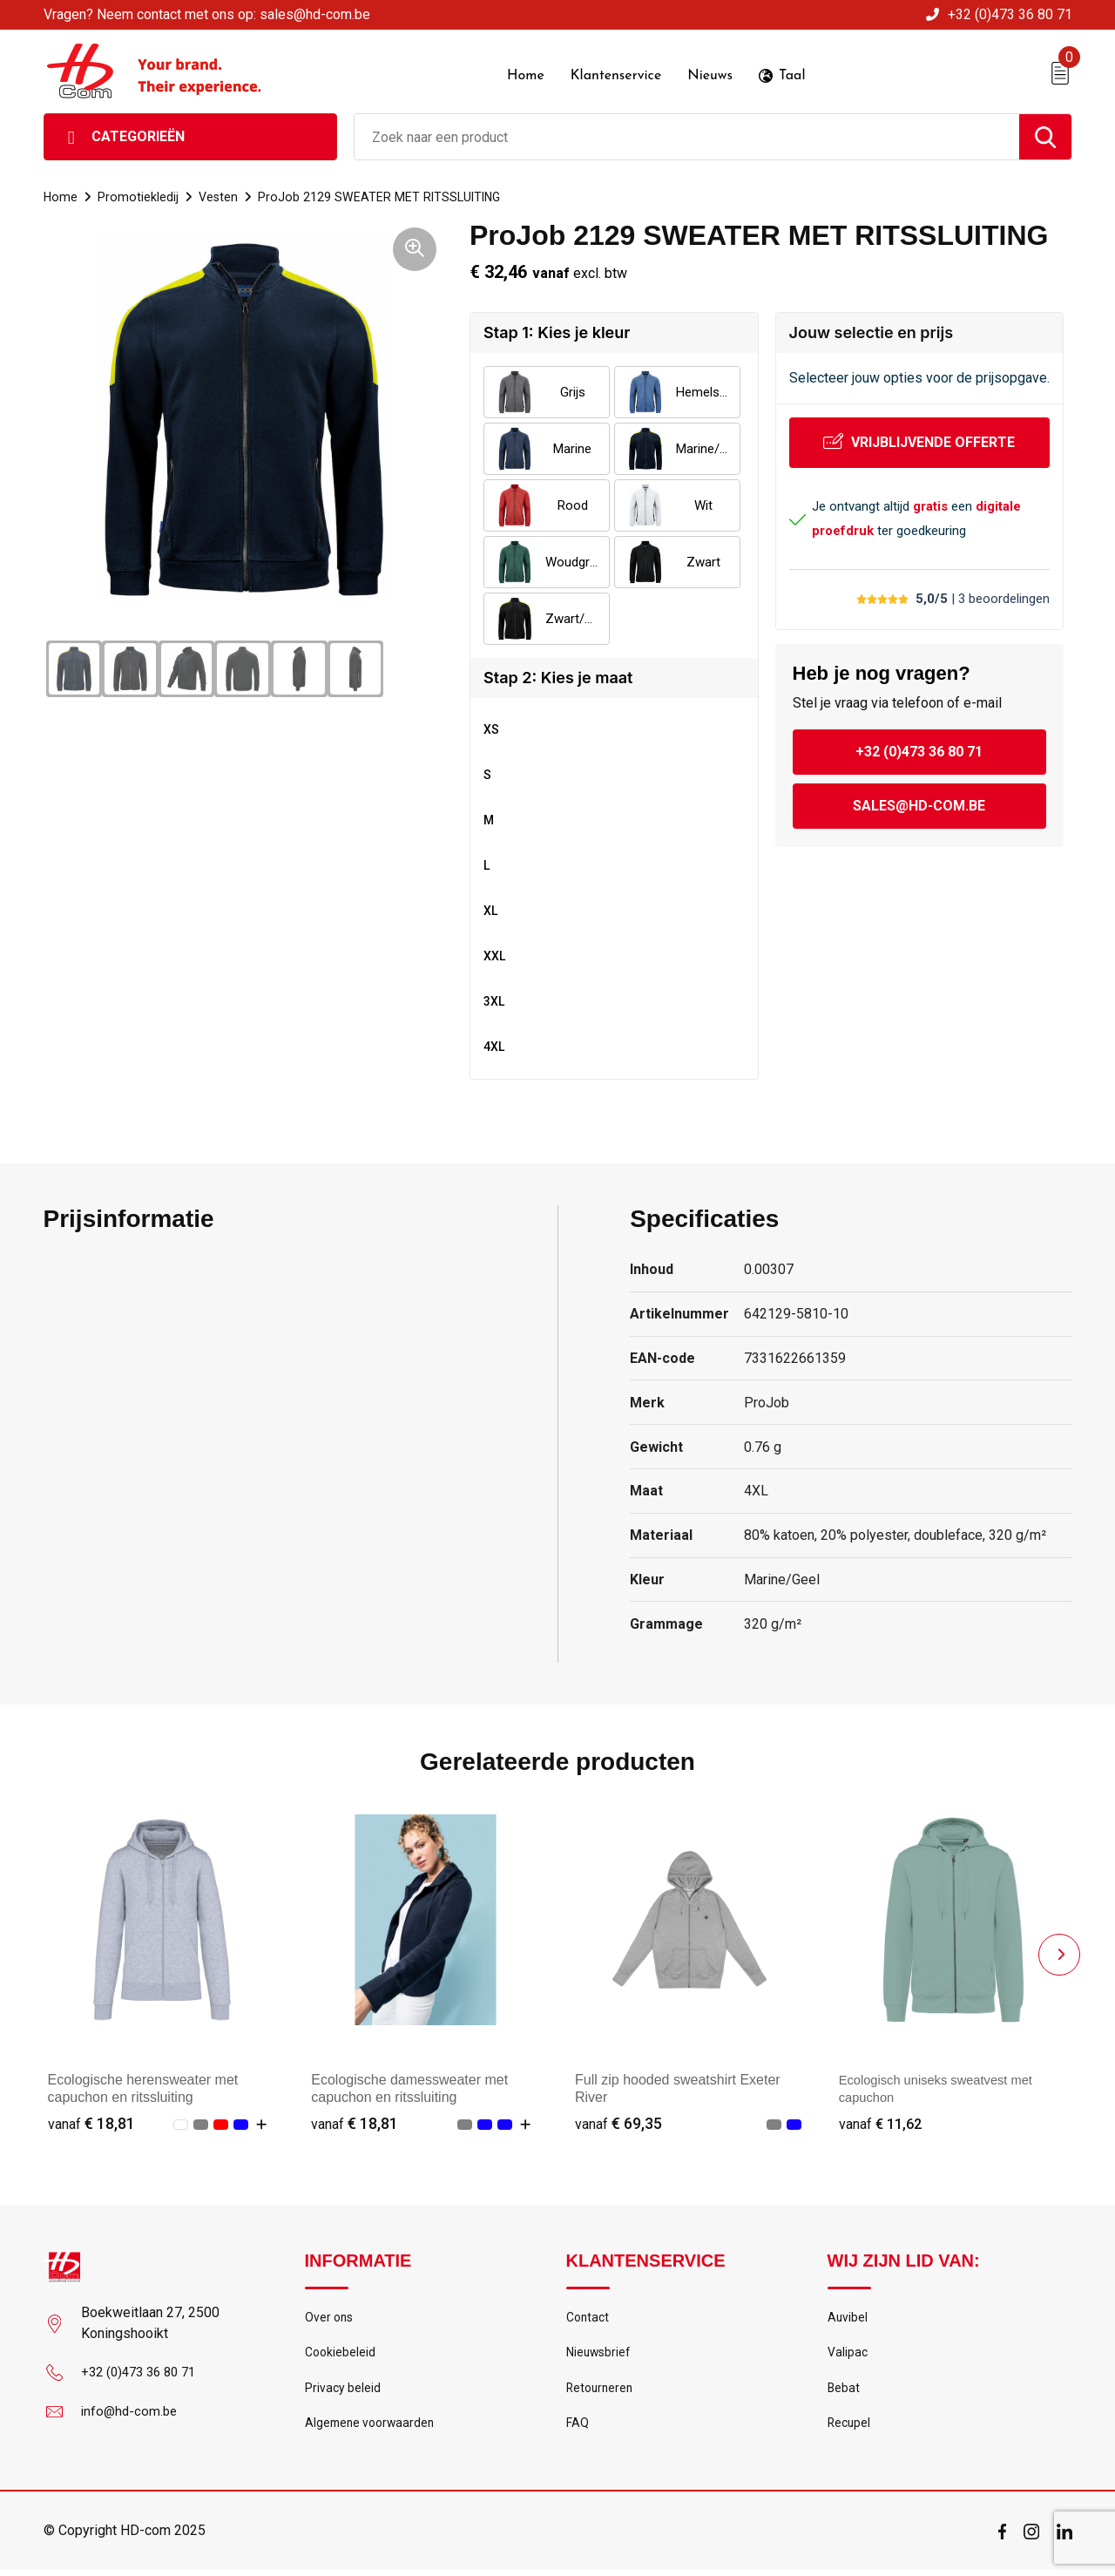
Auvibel (848, 2316)
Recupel (850, 2429)
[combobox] (687, 135)
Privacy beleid (343, 2391)
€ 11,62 (882, 2121)
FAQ (578, 2429)
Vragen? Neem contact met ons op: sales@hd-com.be (207, 14)
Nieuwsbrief (600, 2354)
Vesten (219, 195)
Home (61, 195)
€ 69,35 (618, 2121)
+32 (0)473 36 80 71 (1010, 14)
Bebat (844, 2391)
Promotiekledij (138, 195)
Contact (589, 2316)
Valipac (848, 2354)
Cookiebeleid (341, 2354)
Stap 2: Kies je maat (557, 676)
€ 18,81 (91, 2121)
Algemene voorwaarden (373, 2429)
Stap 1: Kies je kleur (556, 331)
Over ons (330, 2316)
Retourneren (601, 2391)
